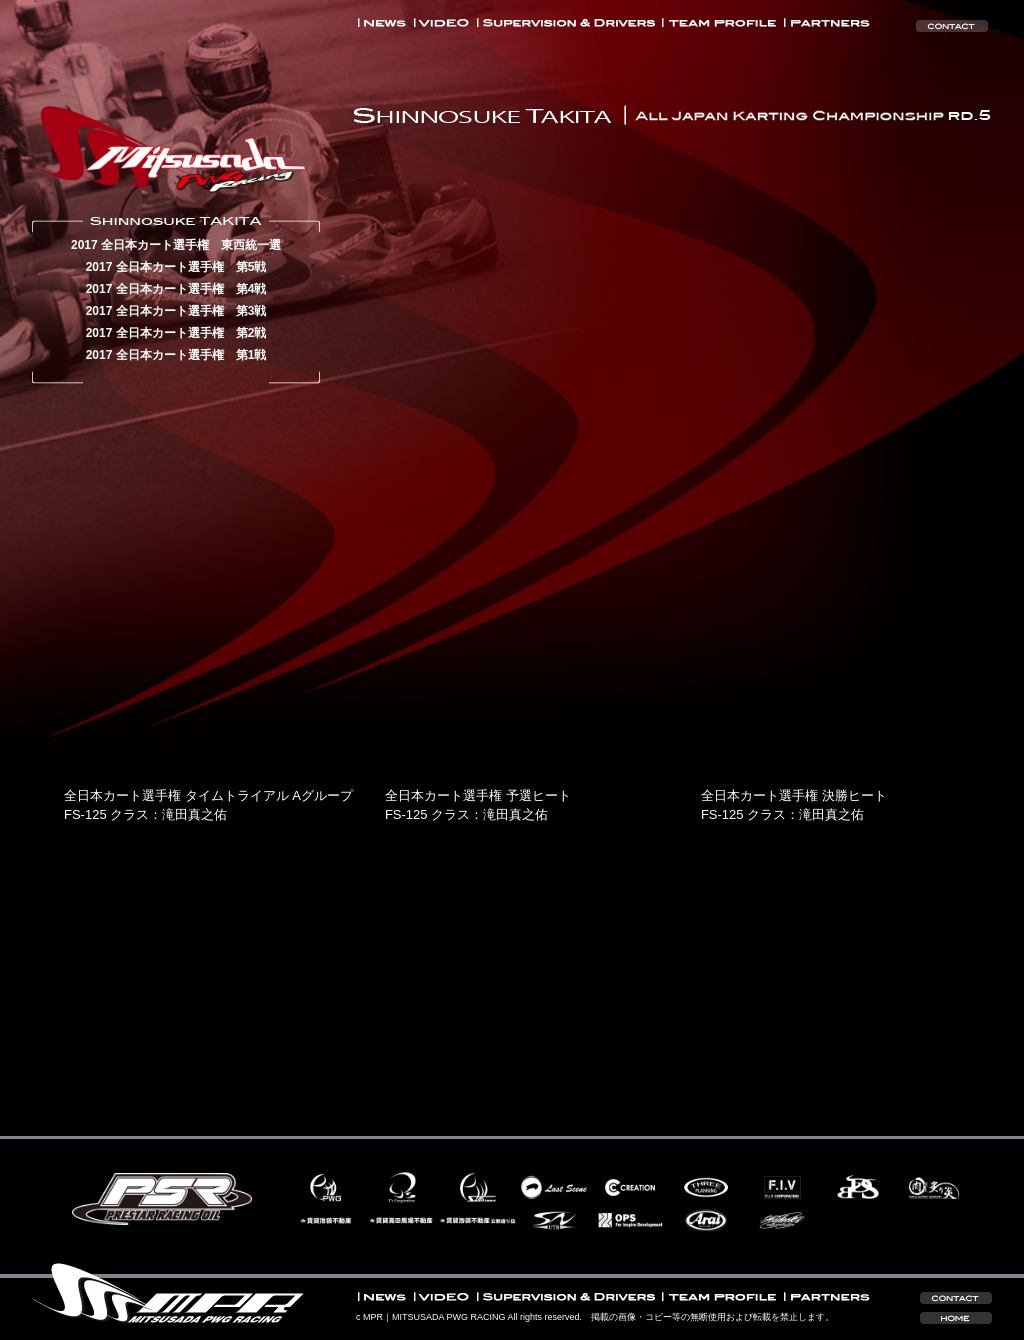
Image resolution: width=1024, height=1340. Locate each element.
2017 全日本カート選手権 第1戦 (176, 355)
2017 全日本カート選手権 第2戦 (176, 333)
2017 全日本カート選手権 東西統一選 (176, 245)
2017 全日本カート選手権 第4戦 (176, 289)
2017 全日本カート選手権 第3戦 (176, 311)
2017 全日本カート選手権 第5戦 (176, 267)
